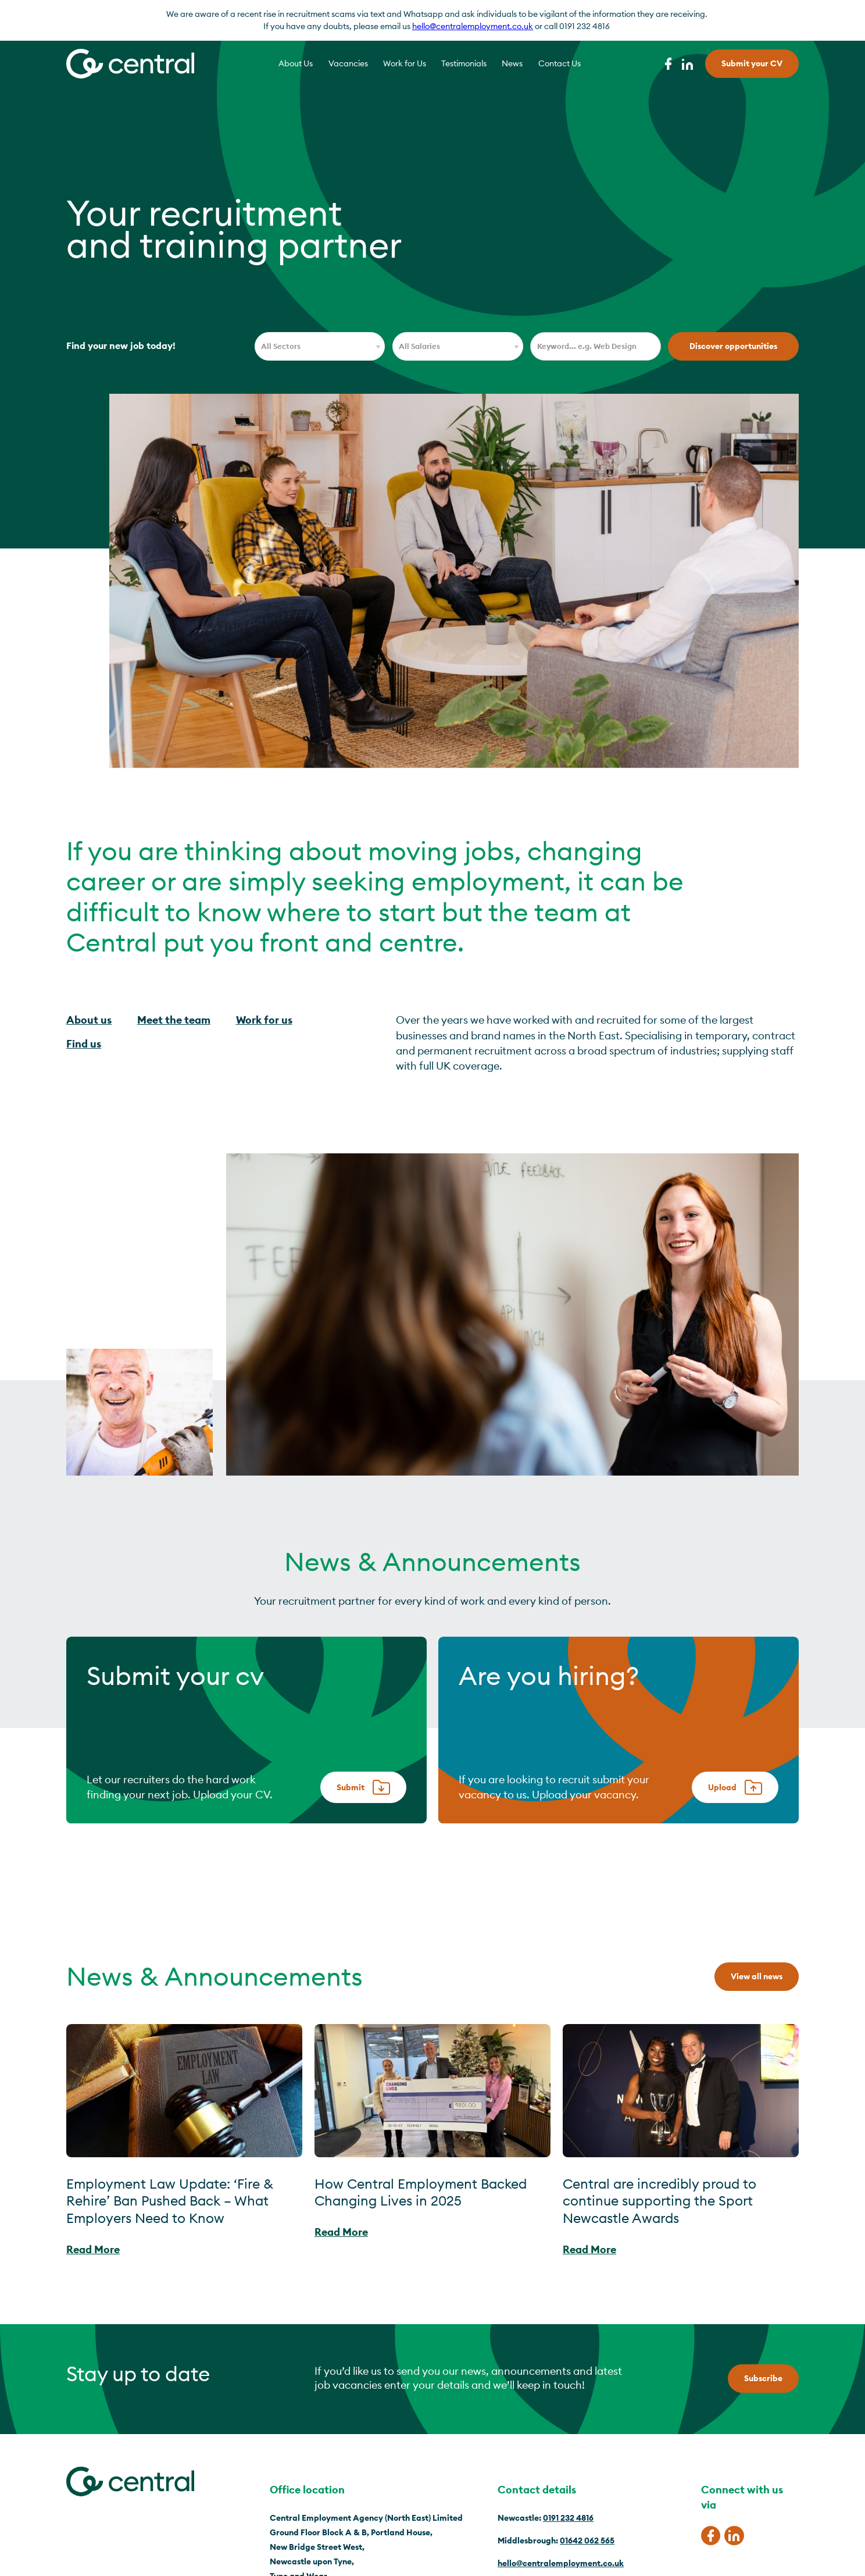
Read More (93, 2249)
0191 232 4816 (568, 2518)
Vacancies (348, 63)
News (512, 63)
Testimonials (464, 63)
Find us (83, 1043)
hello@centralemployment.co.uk (472, 26)
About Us (295, 63)
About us (89, 1020)
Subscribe (763, 2378)
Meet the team (173, 1020)
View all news (756, 1976)
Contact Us (559, 63)
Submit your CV (751, 63)
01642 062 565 (587, 2540)
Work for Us (404, 63)
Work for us (264, 1020)
